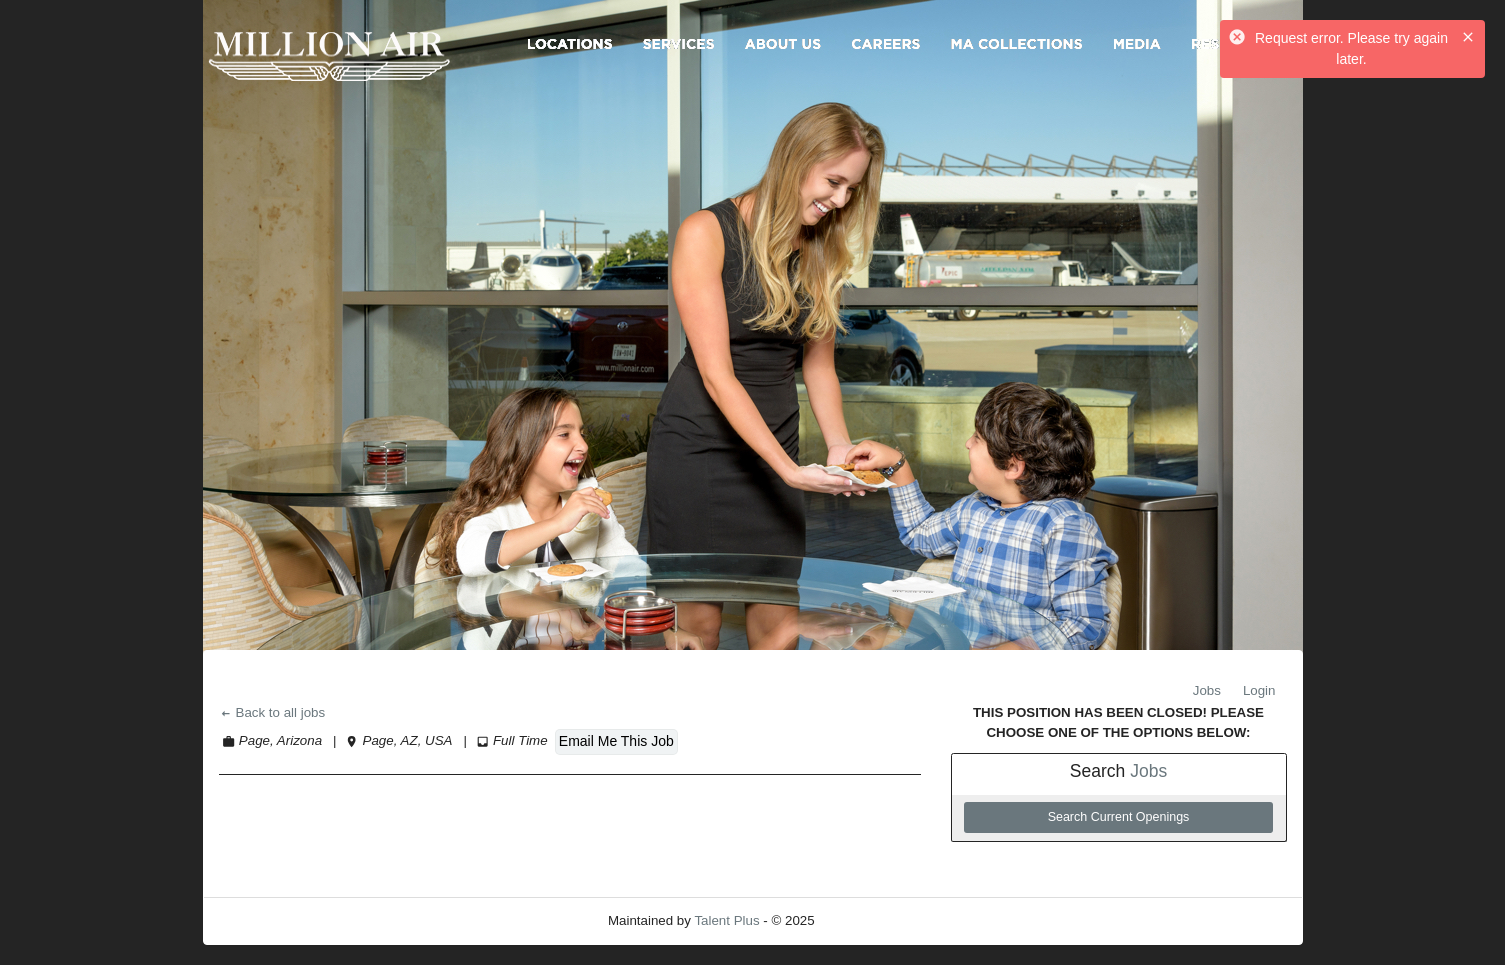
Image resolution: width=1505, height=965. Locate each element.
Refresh (873, 920)
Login (1259, 690)
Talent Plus (726, 920)
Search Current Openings (1119, 817)
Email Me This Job (616, 741)
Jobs (1207, 690)
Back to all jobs (272, 712)
